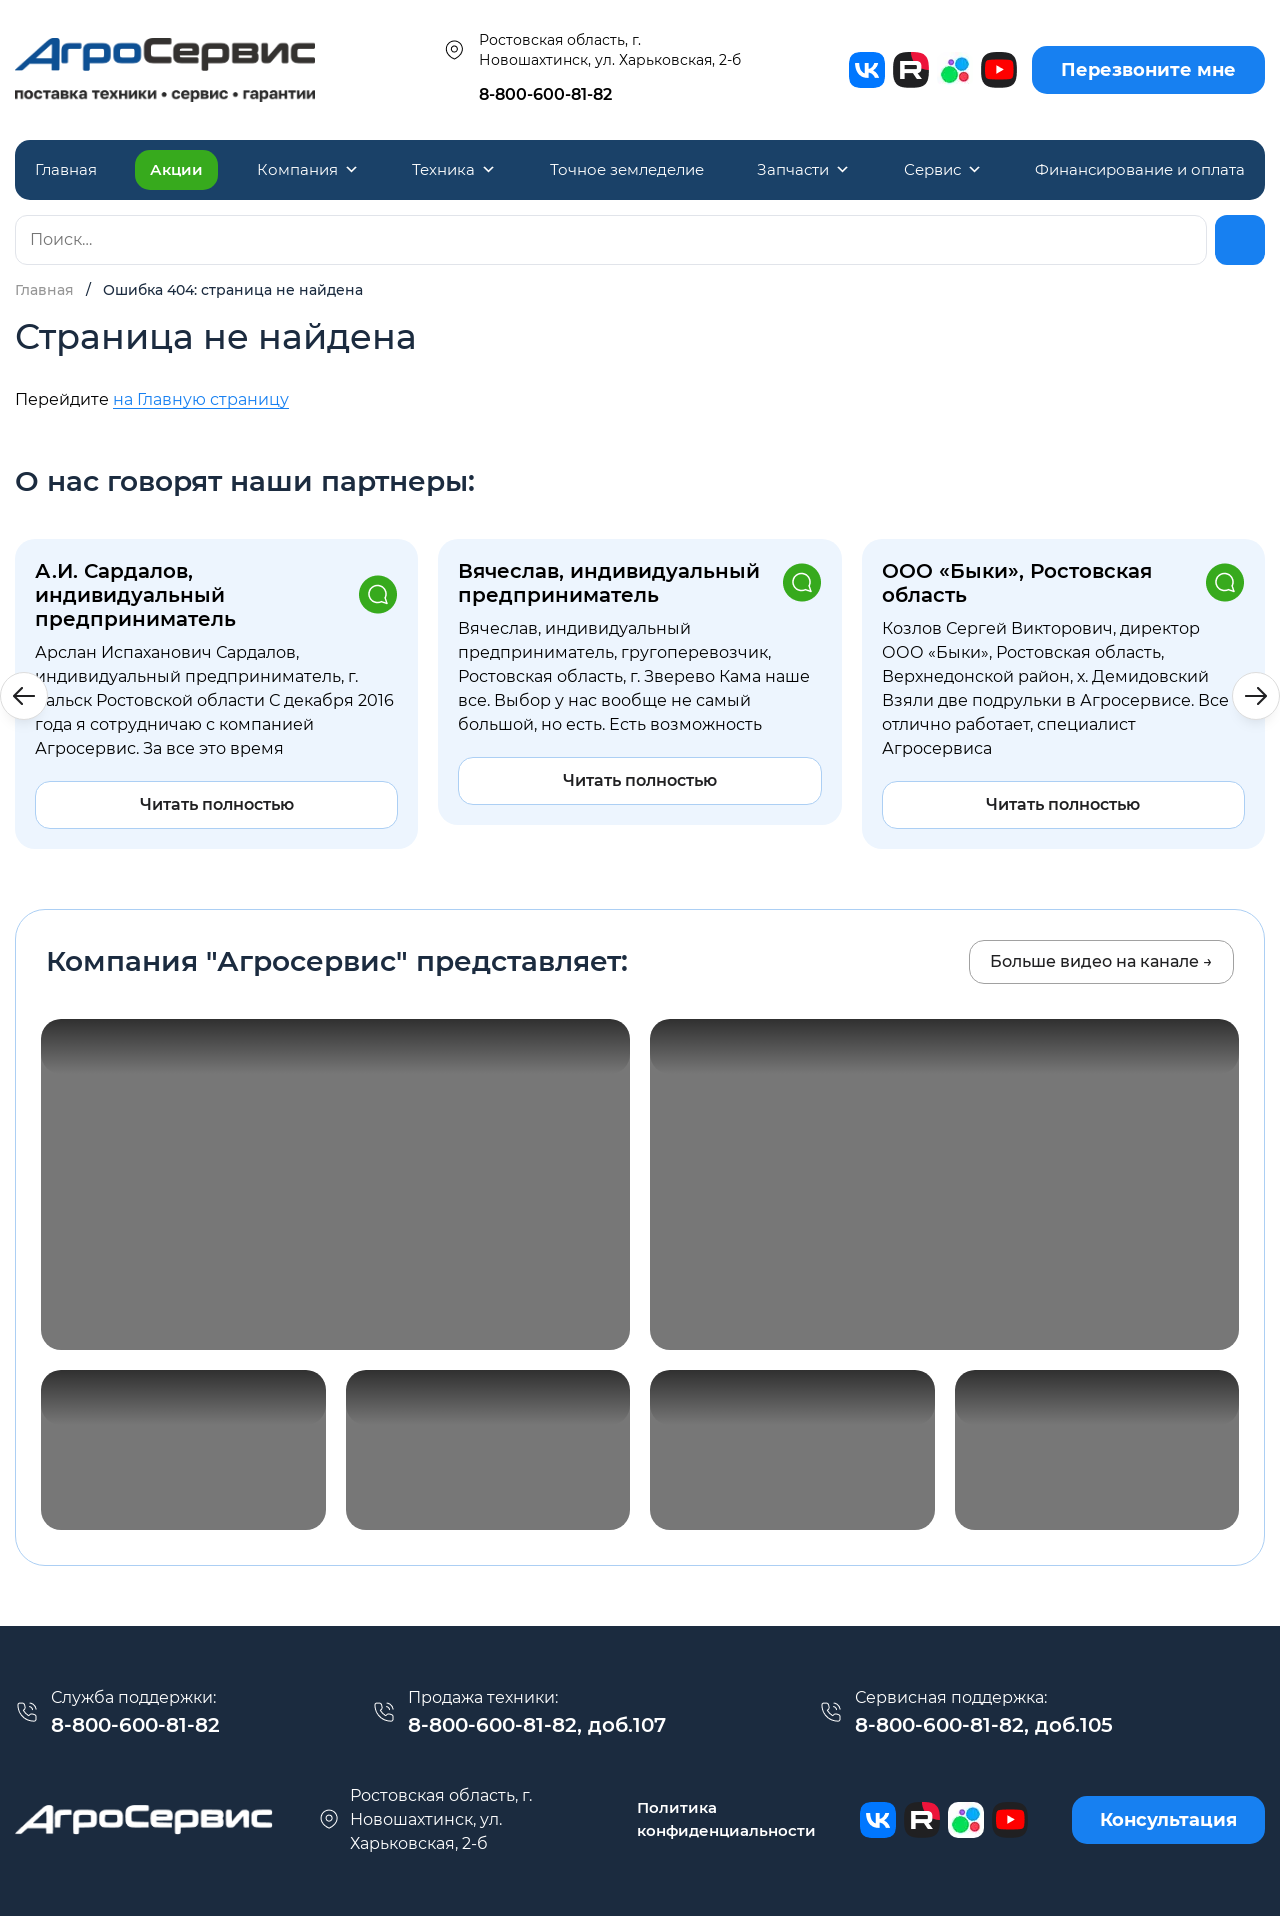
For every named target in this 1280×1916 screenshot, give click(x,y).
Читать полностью (217, 804)
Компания (308, 170)
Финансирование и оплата (1140, 169)
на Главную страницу (201, 399)
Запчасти (803, 170)
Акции (176, 169)
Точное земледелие (627, 169)
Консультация (1168, 1820)
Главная (66, 169)
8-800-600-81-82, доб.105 (984, 1725)
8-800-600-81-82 (545, 94)
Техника (454, 170)
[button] (1256, 696)
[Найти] (1240, 240)
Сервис (943, 170)
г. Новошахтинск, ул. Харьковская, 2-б (424, 1819)
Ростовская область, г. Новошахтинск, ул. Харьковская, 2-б (591, 50)
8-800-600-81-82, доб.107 (537, 1725)
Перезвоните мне (1148, 70)
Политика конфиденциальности (726, 1819)
